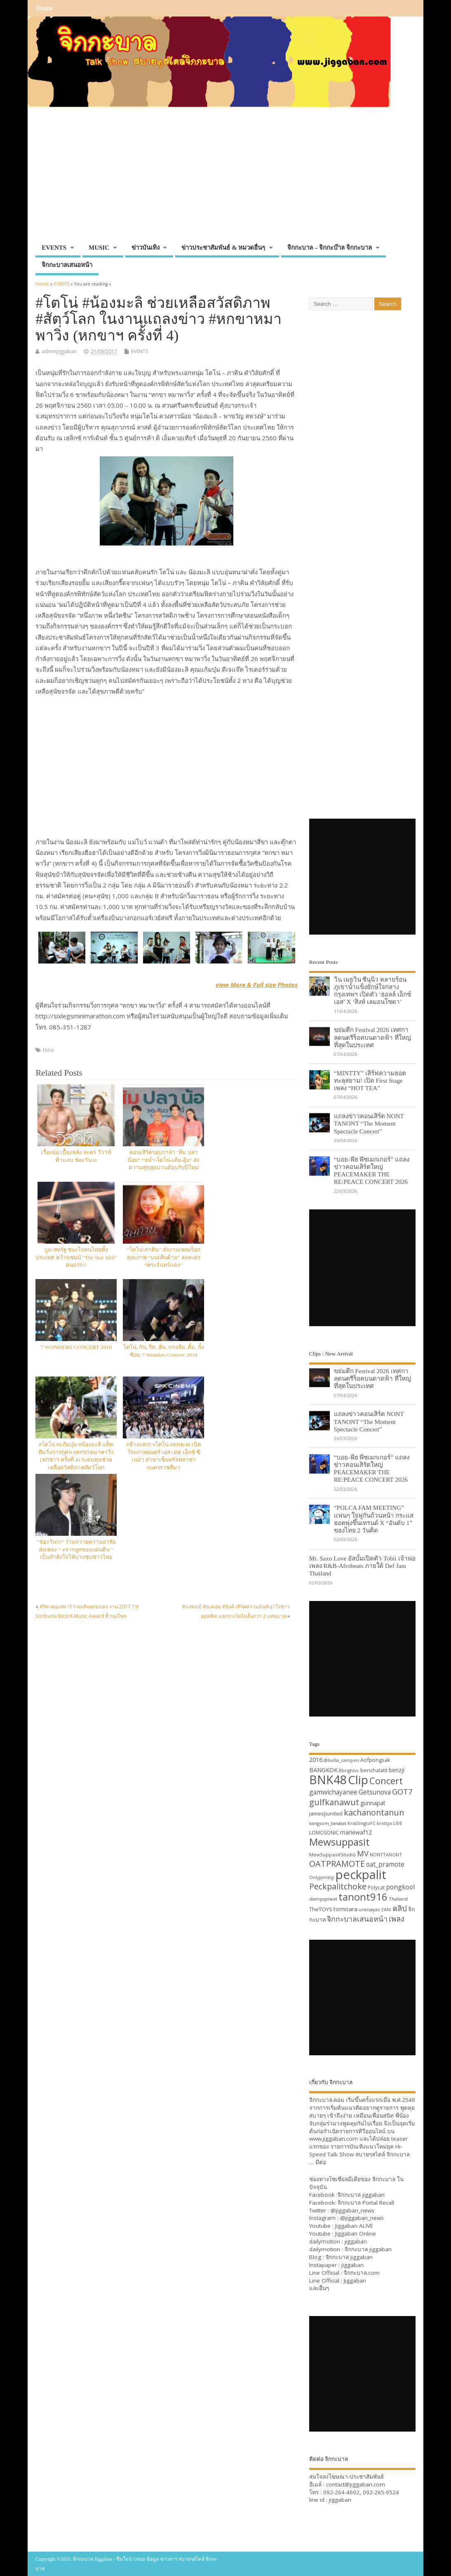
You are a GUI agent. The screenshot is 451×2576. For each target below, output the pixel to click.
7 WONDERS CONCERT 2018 (76, 1347)
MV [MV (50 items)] (363, 1853)
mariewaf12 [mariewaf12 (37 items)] (356, 1832)
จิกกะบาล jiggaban (361, 2194)
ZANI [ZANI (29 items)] (386, 1910)
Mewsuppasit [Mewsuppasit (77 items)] (339, 1842)
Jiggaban (355, 2280)
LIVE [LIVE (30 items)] (397, 1823)
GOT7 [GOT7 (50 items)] (402, 1791)
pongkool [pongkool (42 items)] (400, 1886)
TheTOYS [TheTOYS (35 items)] (320, 1909)
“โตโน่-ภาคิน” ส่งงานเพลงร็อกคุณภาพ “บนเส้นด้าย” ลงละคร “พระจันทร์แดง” (163, 1257)
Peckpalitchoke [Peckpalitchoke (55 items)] (337, 1886)
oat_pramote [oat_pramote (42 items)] (385, 1864)
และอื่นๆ (319, 2288)
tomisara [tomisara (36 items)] (345, 1909)
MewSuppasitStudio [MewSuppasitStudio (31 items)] (332, 1854)
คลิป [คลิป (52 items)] (399, 1908)
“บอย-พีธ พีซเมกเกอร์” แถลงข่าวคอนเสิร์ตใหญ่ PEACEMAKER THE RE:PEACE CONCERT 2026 (371, 1170)
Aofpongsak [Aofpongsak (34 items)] (375, 1760)
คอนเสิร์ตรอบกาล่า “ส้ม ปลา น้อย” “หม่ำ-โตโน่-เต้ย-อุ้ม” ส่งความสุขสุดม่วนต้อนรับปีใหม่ (163, 1160)
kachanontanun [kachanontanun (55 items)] (374, 1812)
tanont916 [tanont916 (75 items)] (363, 1896)
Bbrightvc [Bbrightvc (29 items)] (349, 1770)
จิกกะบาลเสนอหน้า (67, 265)
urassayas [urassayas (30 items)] (369, 1909)
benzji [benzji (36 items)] (396, 1770)
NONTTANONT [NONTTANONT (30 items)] (386, 1854)
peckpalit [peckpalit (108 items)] (361, 1874)
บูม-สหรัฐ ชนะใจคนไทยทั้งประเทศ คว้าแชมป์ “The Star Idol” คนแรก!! (76, 1257)
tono (48, 1049)
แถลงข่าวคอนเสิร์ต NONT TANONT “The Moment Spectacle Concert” (369, 1123)
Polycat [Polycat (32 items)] (376, 1887)
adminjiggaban (59, 351)
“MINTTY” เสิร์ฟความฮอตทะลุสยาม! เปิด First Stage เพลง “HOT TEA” (370, 1080)
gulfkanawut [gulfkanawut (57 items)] (334, 1802)
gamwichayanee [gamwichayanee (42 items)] (333, 1792)
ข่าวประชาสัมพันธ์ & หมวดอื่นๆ (223, 247)
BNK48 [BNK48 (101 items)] (328, 1779)
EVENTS (54, 247)
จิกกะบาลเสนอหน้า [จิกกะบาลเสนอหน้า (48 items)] (357, 1919)
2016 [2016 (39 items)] (315, 1759)
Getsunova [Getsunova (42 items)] (375, 1792)
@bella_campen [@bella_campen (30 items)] (341, 1760)
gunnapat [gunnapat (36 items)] (372, 1803)
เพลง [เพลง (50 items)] (396, 1918)
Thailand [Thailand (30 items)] (398, 1899)
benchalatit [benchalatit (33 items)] (374, 1770)
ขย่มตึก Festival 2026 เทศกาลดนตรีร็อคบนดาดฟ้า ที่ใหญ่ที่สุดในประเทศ (372, 1037)
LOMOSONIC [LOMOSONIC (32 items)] (324, 1832)
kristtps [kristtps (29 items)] (384, 1823)
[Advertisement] (225, 178)
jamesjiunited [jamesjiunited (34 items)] (326, 1813)
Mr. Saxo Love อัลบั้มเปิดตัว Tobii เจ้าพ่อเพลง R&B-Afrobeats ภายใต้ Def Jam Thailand (362, 1566)
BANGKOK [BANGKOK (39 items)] (323, 1770)
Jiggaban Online (355, 2233)
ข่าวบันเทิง (146, 247)
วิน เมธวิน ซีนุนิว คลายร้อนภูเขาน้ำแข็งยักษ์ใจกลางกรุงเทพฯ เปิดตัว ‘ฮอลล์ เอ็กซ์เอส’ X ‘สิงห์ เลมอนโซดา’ (372, 991)
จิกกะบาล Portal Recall (366, 2202)
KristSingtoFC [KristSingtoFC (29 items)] (362, 1823)
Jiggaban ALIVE (354, 2225)
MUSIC (99, 247)
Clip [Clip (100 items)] (358, 1779)
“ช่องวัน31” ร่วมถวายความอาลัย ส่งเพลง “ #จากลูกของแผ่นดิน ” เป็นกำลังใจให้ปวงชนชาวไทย (76, 1550)
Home (44, 8)
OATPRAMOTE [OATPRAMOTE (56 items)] (337, 1863)
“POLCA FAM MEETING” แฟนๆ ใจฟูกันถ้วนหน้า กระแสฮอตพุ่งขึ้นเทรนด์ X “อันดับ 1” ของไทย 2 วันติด (374, 1519)
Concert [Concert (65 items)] (386, 1780)
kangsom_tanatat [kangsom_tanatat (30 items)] (327, 1823)
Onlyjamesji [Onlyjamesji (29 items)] (321, 1877)
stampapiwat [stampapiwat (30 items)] (323, 1899)
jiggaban (356, 2241)
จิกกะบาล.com (362, 2272)
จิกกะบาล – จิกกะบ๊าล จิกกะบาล (329, 247)
